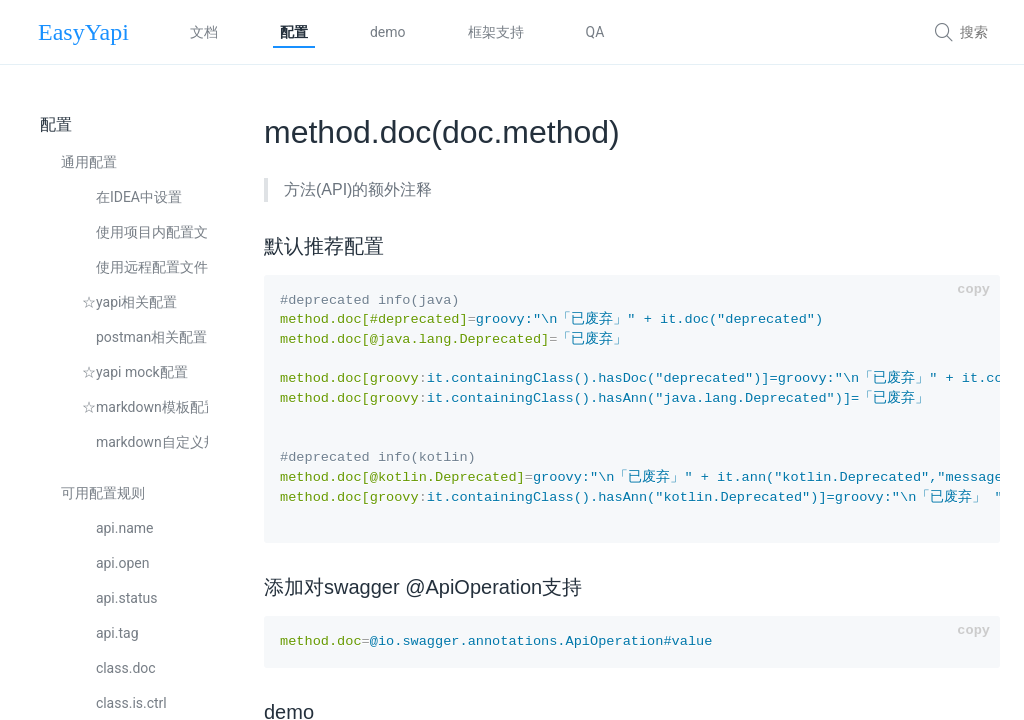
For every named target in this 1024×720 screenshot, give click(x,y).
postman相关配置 (144, 337)
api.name (118, 528)
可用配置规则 (103, 493)
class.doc (119, 668)
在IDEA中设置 (132, 197)
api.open (115, 563)
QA (595, 32)
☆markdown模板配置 (145, 407)
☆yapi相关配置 (129, 302)
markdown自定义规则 (145, 442)
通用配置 (89, 162)
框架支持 (496, 32)
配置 (294, 32)
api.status (119, 598)
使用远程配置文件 (145, 267)
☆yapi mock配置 (135, 372)
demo (388, 32)
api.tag (110, 633)
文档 (204, 32)
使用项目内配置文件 (145, 232)
